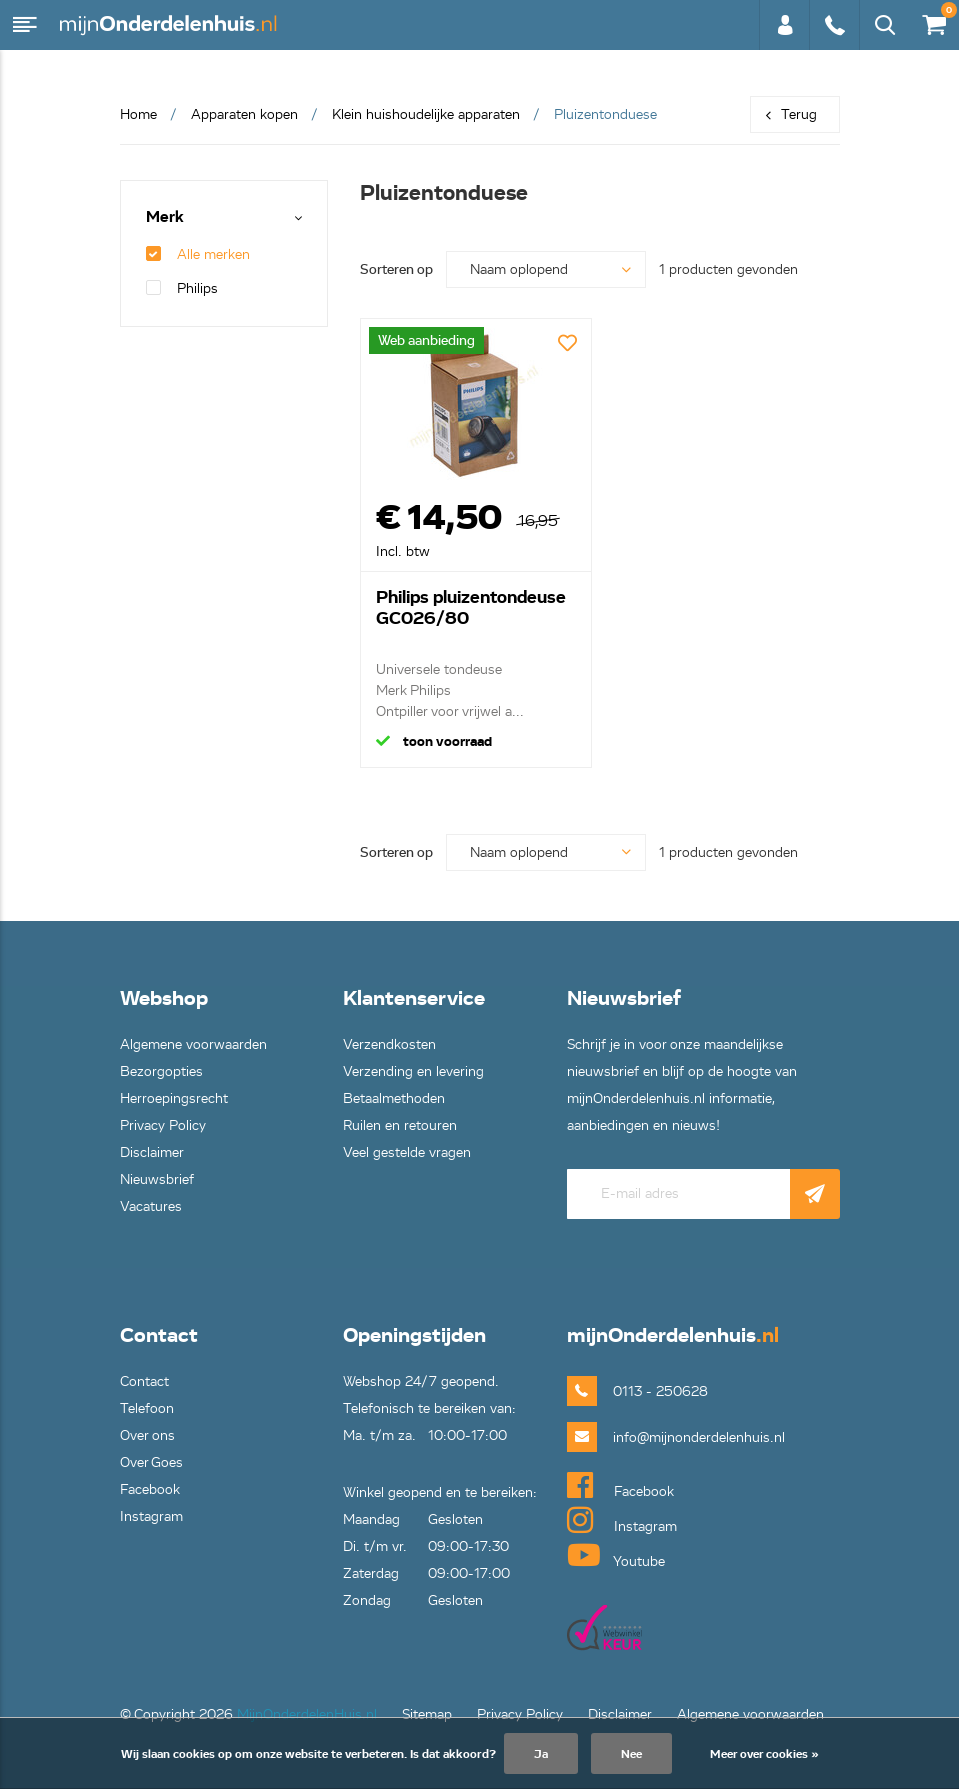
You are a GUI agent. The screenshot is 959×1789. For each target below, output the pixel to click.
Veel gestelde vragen (407, 1152)
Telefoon (147, 1408)
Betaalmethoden (394, 1098)
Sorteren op (396, 269)
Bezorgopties (161, 1071)
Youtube (616, 1555)
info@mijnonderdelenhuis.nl (667, 1437)
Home (138, 114)
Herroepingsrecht (174, 1098)
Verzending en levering (413, 1071)
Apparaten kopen (244, 114)
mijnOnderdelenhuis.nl (170, 25)
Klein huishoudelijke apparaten (426, 114)
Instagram (151, 1516)
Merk (165, 217)
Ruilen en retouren (400, 1125)
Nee (631, 1753)
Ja (541, 1753)
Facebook (150, 1489)
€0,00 (933, 20)
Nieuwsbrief (157, 1179)
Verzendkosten (389, 1044)
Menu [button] (25, 25)
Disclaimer (152, 1152)
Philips (182, 288)
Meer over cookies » (764, 1753)
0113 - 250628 (834, 25)
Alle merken (198, 254)
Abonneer (815, 1194)
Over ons (147, 1435)
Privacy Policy (163, 1125)
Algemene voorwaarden (193, 1044)
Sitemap (427, 1714)
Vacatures (151, 1206)
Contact (144, 1381)
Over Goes (151, 1462)
